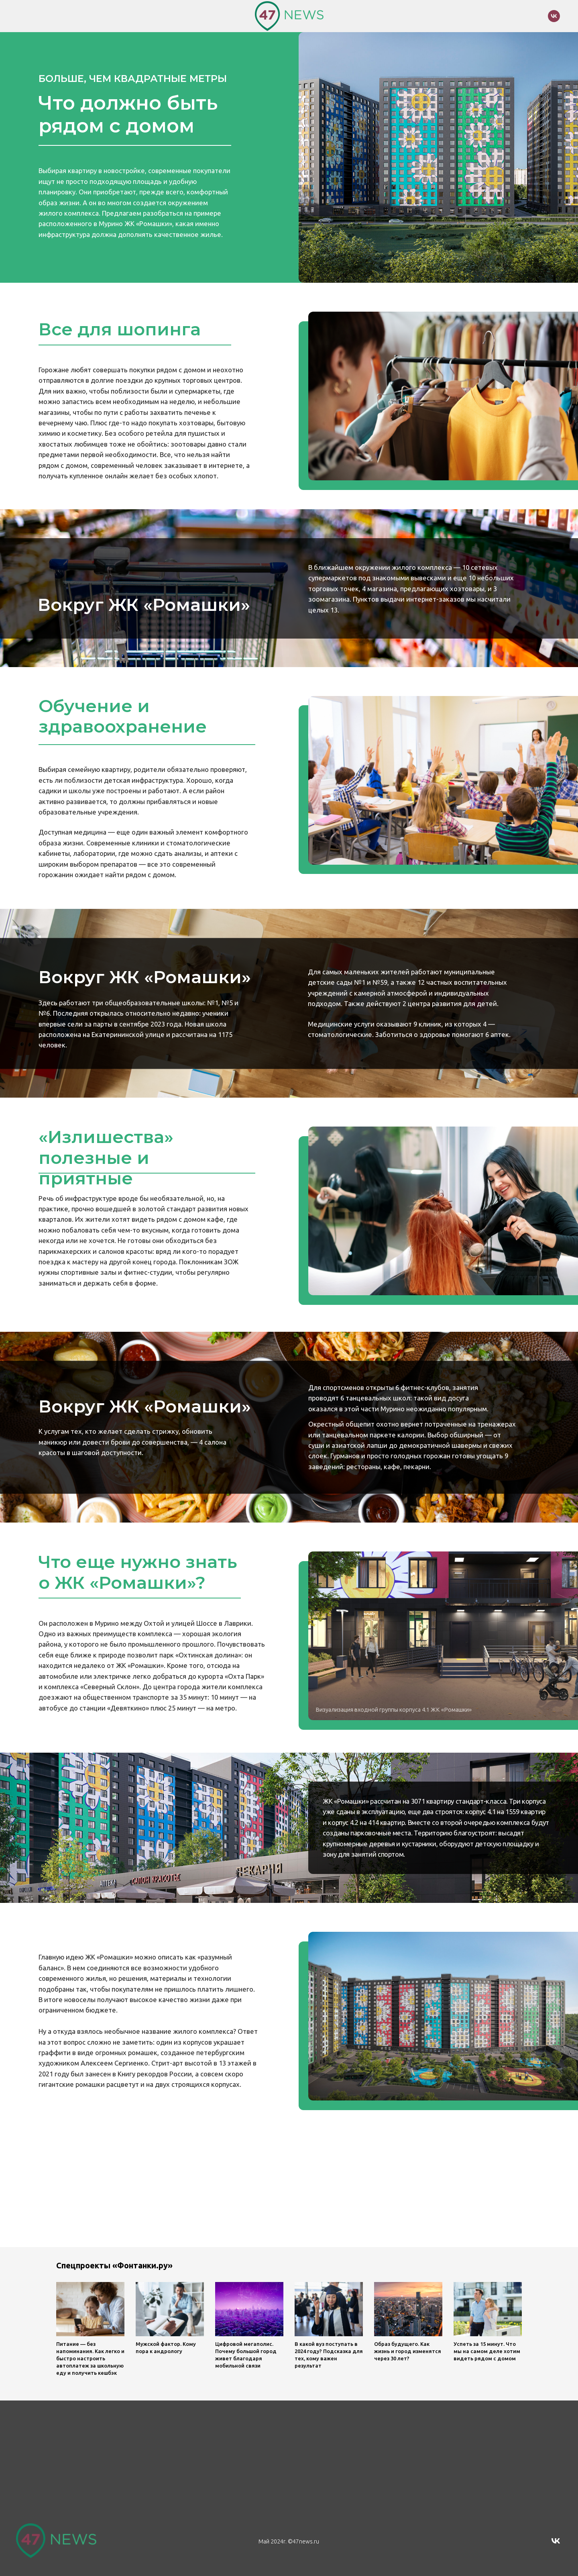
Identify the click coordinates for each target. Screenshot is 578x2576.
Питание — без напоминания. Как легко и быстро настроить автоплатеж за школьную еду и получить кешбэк (90, 2358)
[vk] (554, 19)
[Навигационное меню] (21, 16)
